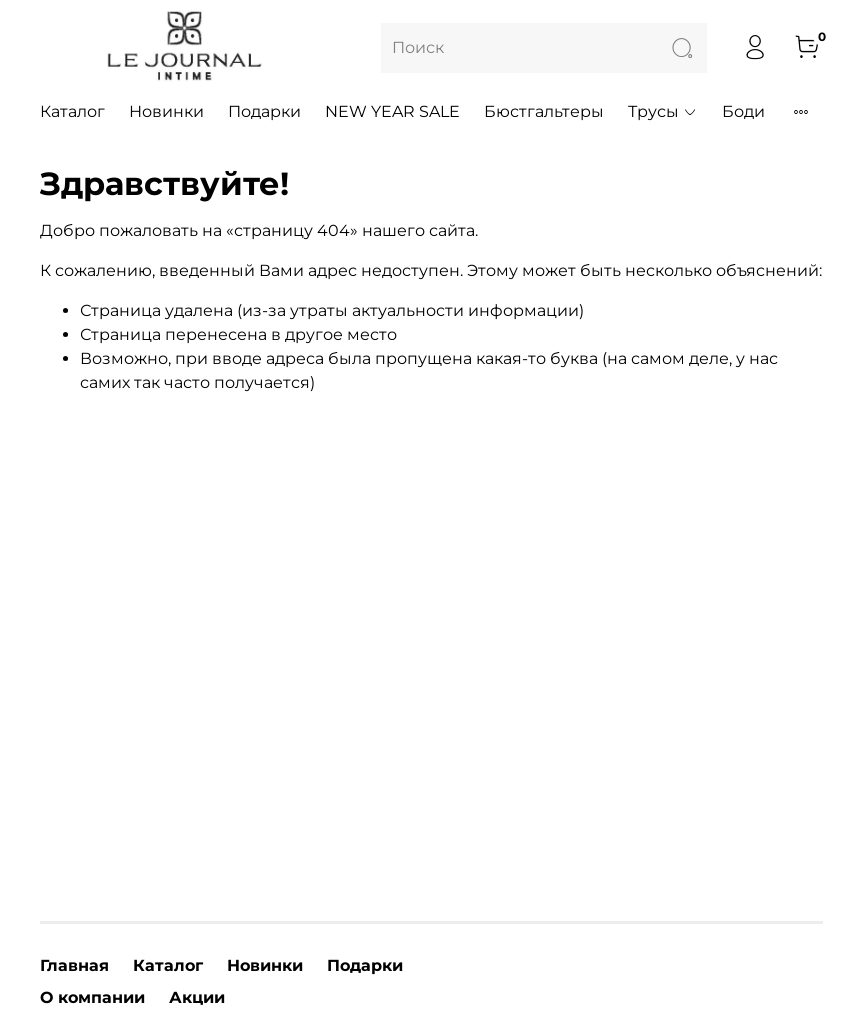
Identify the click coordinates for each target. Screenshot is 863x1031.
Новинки (166, 111)
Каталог (72, 111)
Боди (743, 111)
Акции (197, 997)
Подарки (264, 111)
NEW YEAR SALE (392, 111)
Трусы (663, 111)
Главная (74, 965)
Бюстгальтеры (544, 111)
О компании (92, 997)
